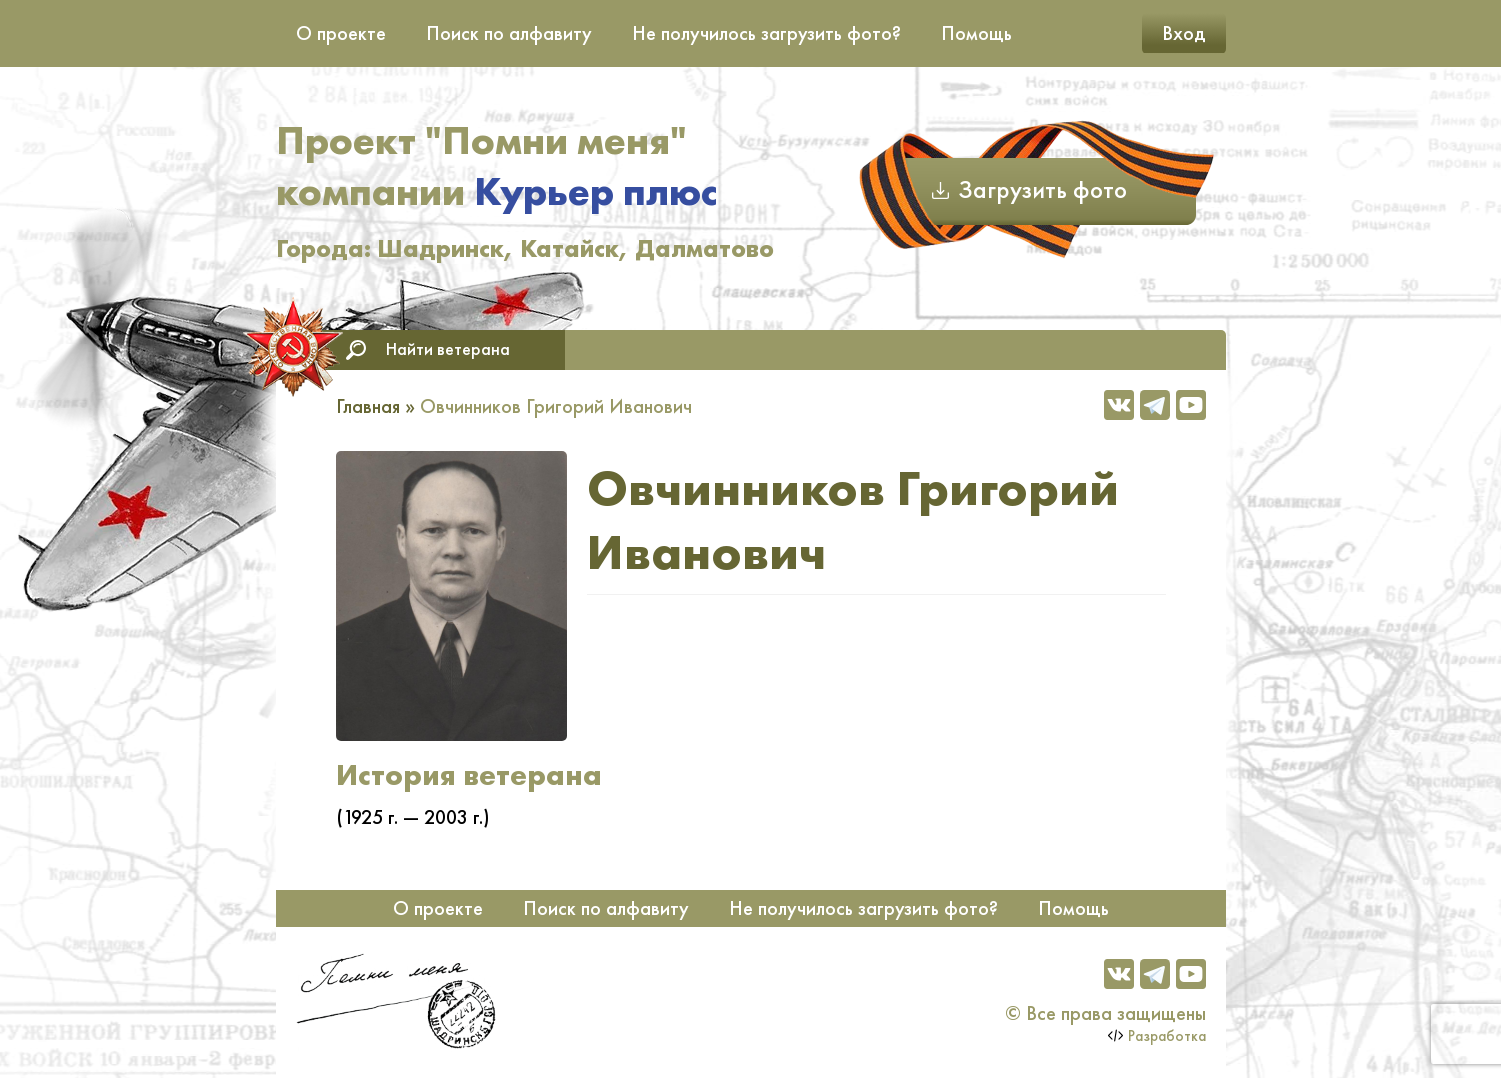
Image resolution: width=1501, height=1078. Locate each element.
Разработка (1167, 1036)
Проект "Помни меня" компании (496, 166)
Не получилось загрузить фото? (766, 33)
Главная (368, 406)
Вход (1184, 33)
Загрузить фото (1042, 189)
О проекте (341, 33)
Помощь (976, 33)
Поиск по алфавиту (509, 33)
